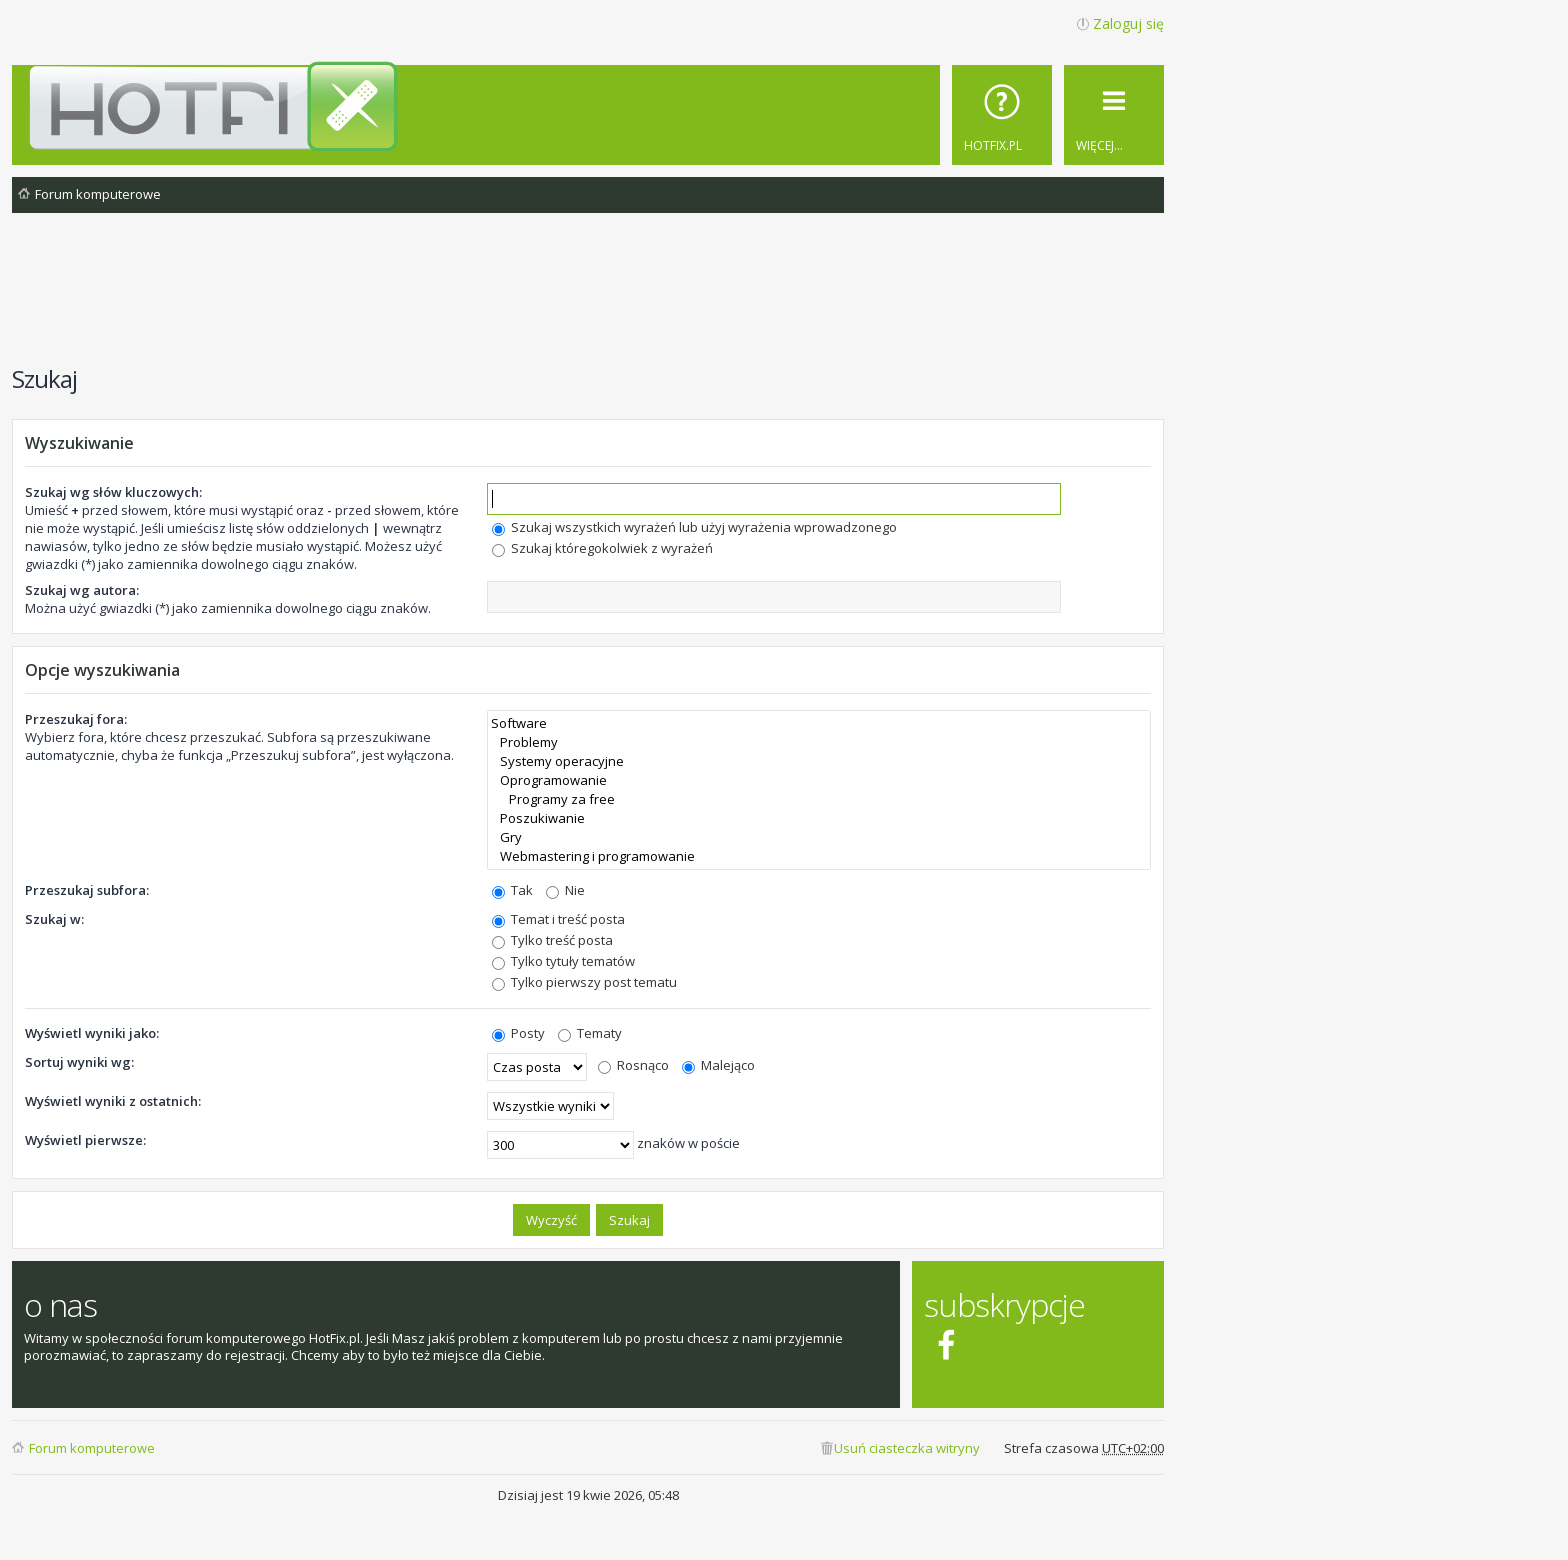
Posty (518, 1033)
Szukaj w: (54, 919)
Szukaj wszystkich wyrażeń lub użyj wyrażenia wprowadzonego (694, 527)
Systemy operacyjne (819, 761)
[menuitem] (1002, 115)
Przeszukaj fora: (76, 719)
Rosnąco (633, 1065)
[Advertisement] (588, 299)
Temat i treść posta (558, 919)
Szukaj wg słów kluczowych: (113, 492)
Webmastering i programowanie (819, 856)
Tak (512, 890)
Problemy (819, 742)
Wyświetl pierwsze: (85, 1140)
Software (819, 723)
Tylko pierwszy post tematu (584, 982)
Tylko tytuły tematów (563, 961)
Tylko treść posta (552, 940)
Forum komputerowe (92, 1448)
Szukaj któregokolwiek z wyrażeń (602, 548)
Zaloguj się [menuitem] (1128, 23)
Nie (565, 890)
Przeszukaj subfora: (87, 890)
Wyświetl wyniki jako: (92, 1033)
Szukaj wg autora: (82, 590)
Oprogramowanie (819, 780)
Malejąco (718, 1065)
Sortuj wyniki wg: (79, 1062)
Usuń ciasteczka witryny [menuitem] (907, 1448)
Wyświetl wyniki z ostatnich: (113, 1101)
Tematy (590, 1033)
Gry (819, 837)
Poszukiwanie (819, 818)
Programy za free (819, 799)
